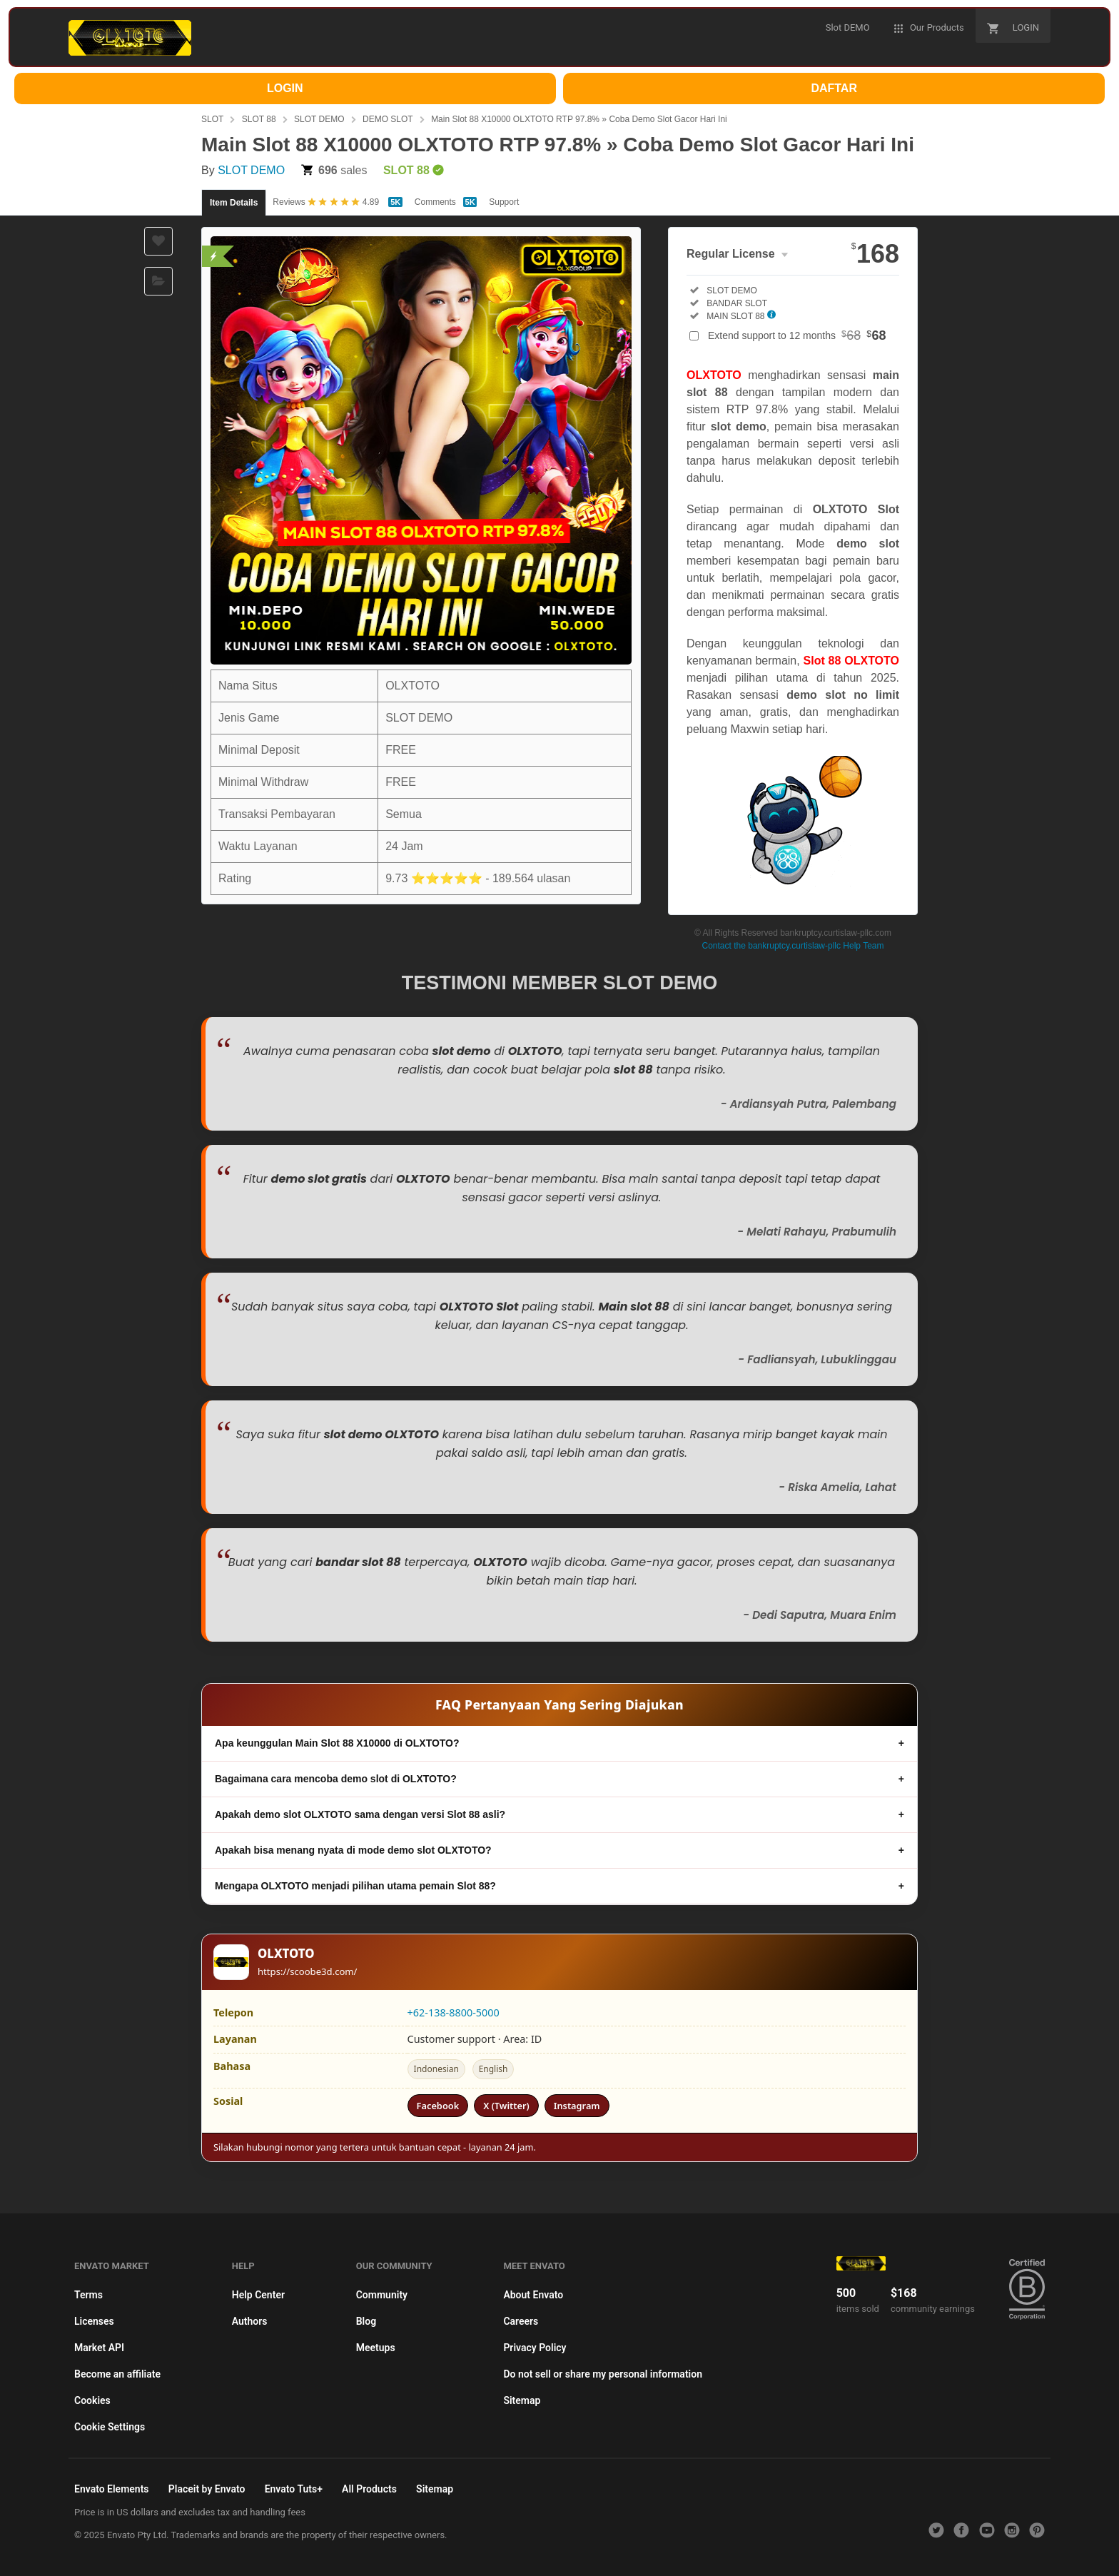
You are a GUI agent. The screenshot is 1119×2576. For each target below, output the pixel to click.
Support (504, 202)
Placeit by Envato (206, 2489)
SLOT (212, 119)
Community (381, 2294)
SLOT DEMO (319, 119)
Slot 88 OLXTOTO (851, 661)
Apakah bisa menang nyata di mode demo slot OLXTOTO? (353, 1850)
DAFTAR (834, 88)
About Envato (533, 2294)
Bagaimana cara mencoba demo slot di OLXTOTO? (336, 1778)
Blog (366, 2321)
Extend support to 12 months (797, 335)
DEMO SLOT (388, 119)
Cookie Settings (109, 2427)
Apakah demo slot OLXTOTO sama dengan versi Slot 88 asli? (360, 1814)
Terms (88, 2294)
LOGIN (285, 88)
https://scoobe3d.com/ (308, 1971)
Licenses (94, 2321)
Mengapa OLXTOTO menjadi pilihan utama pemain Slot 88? (355, 1885)
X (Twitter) (506, 2105)
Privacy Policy (534, 2347)
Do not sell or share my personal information (602, 2374)
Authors (250, 2321)
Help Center (258, 2294)
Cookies (92, 2400)
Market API (99, 2347)
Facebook (438, 2105)
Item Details (234, 203)
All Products (369, 2489)
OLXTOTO (714, 375)
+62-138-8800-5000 (453, 2012)
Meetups (375, 2347)
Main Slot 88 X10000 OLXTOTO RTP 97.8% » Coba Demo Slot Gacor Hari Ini (579, 119)
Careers (520, 2321)
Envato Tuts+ (294, 2489)
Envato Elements (111, 2489)
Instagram (577, 2105)
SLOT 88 (259, 119)
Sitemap (521, 2400)
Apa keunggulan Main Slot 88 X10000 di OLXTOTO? (337, 1743)
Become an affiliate (117, 2374)
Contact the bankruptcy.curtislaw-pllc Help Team (793, 946)
